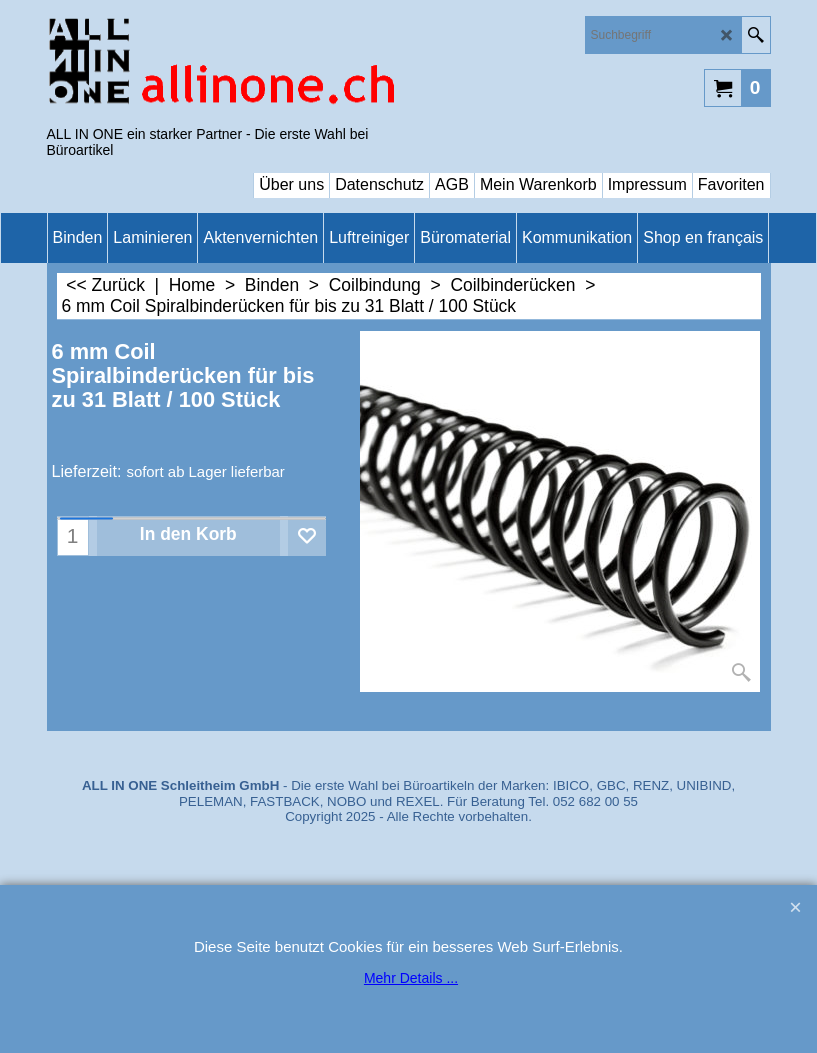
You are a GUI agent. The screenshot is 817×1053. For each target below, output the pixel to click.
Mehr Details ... (411, 978)
